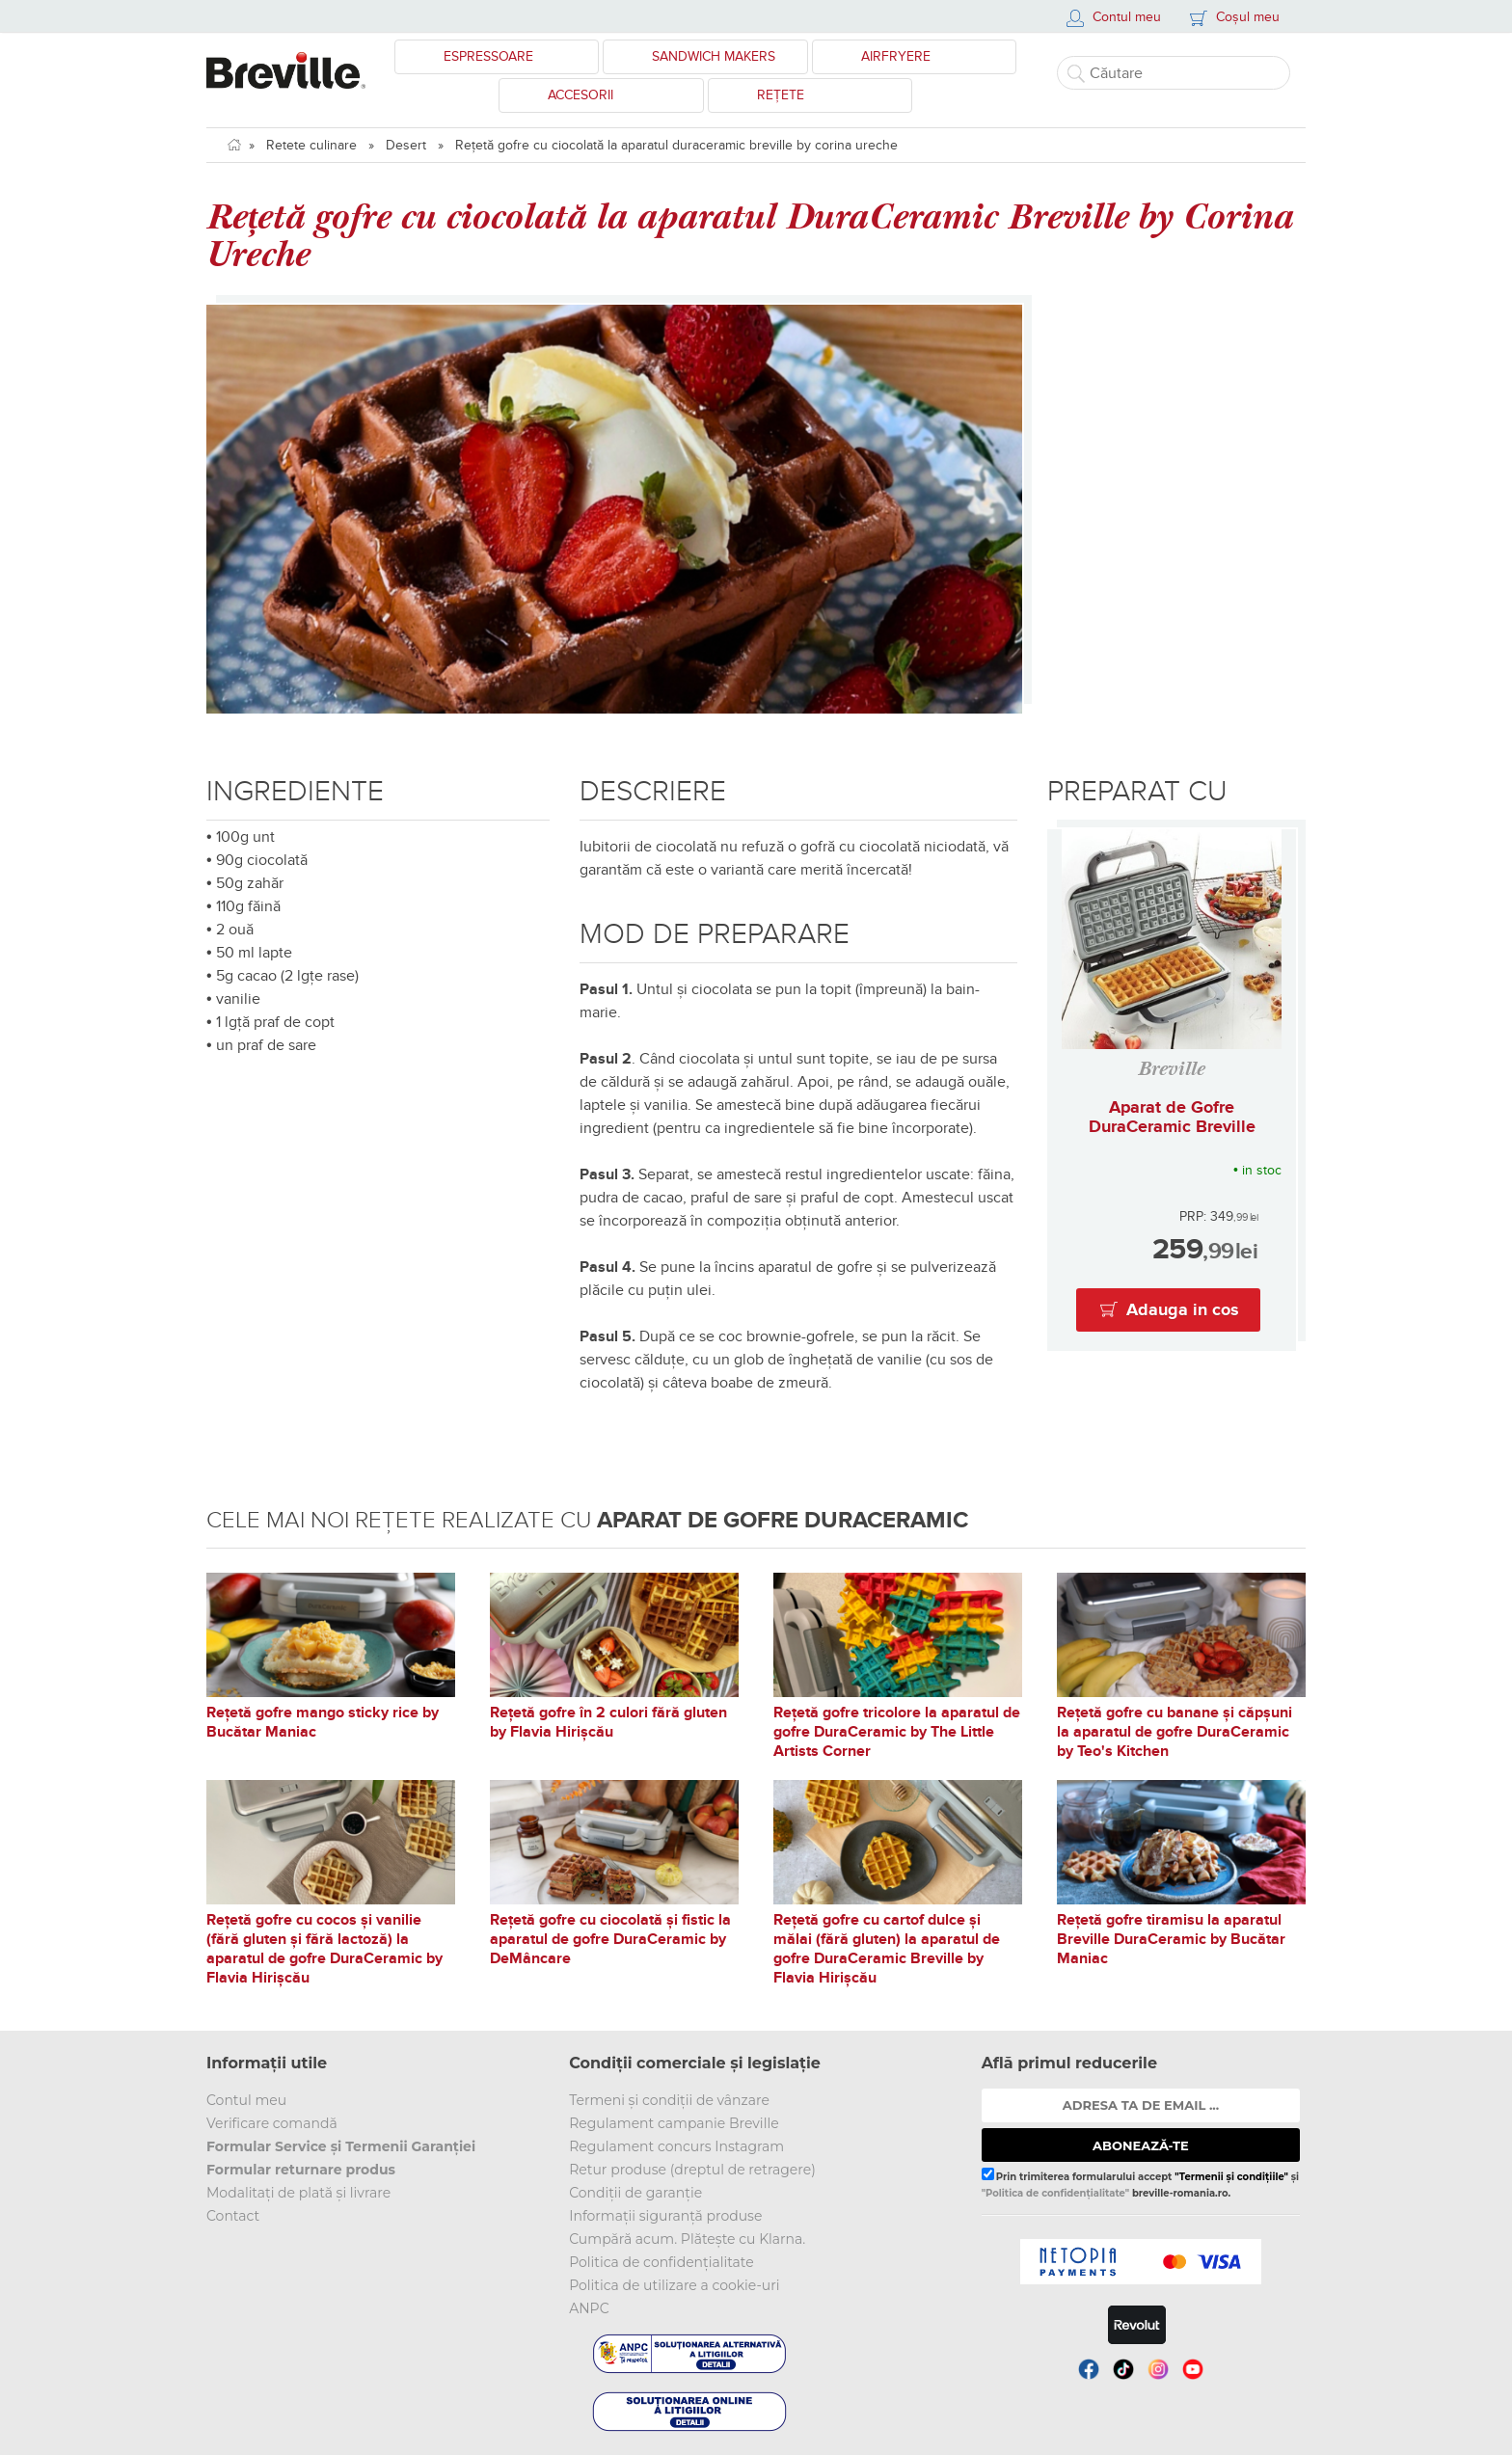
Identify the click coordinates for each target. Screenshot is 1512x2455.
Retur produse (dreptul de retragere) (692, 2169)
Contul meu (246, 2100)
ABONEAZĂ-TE (1141, 2145)
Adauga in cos (1182, 1310)
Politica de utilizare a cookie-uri (674, 2285)
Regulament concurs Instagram (676, 2146)
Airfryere (896, 56)
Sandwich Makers (713, 56)
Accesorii (580, 95)
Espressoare (488, 56)
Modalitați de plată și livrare (298, 2192)
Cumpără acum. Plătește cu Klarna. (687, 2239)
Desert (406, 145)
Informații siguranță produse (665, 2216)
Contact (232, 2216)
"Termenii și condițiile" (1231, 2176)
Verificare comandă (272, 2123)
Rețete (780, 95)
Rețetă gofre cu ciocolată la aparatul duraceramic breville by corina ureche (676, 145)
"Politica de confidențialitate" (1055, 2193)
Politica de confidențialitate (661, 2262)
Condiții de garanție (635, 2192)
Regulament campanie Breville (673, 2123)
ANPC (588, 2308)
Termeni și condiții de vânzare (669, 2100)
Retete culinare (311, 145)
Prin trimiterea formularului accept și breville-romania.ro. (1140, 2183)
